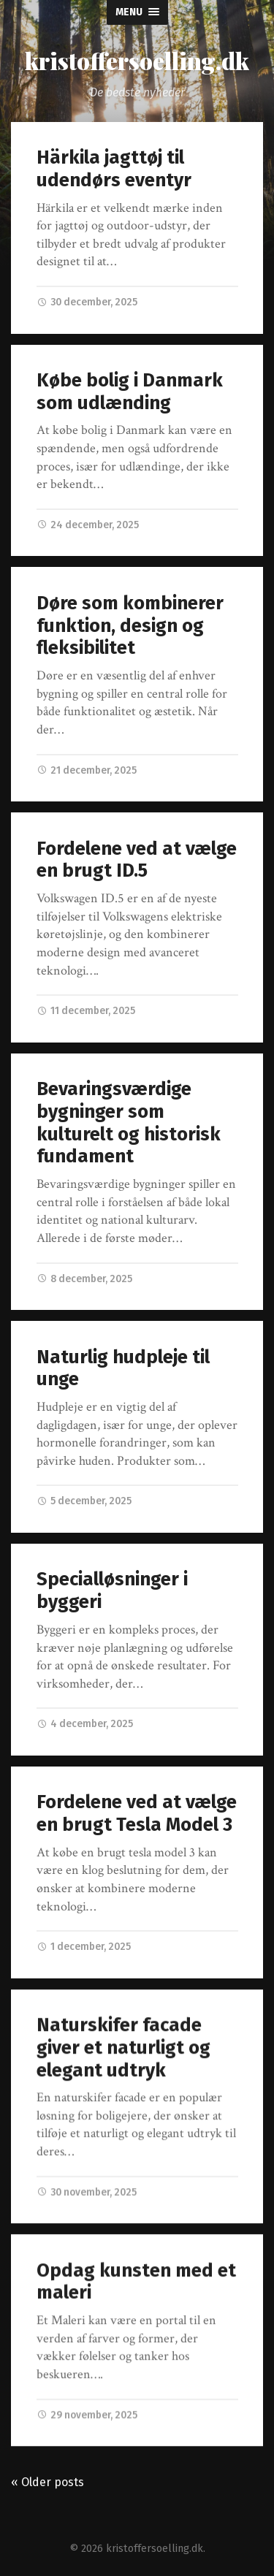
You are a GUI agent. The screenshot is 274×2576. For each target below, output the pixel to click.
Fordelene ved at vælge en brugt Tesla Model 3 (137, 1813)
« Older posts (47, 2482)
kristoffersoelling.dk (137, 60)
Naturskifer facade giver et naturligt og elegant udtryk (123, 2047)
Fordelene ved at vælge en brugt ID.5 (137, 860)
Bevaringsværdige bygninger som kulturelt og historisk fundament (129, 1122)
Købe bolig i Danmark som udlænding (130, 391)
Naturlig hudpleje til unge (123, 1367)
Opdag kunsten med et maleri (136, 2282)
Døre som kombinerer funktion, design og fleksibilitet (130, 625)
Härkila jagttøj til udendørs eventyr (114, 168)
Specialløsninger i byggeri (112, 1590)
